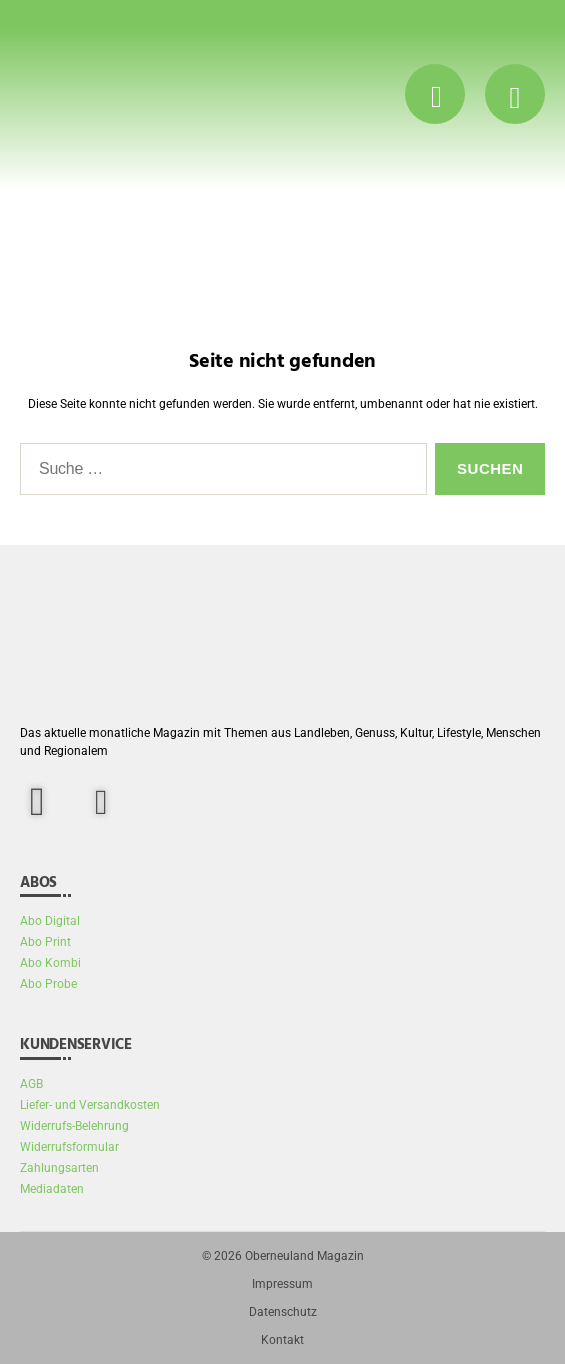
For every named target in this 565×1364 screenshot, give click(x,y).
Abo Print (45, 942)
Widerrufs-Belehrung (74, 1126)
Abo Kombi (50, 963)
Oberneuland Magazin (304, 1256)
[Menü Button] (515, 94)
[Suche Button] (435, 94)
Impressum (282, 1284)
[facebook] (50, 802)
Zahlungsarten (59, 1168)
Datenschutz (283, 1312)
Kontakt (282, 1340)
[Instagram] (101, 803)
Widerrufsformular (69, 1147)
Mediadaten (52, 1189)
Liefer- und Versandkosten (90, 1105)
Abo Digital (50, 921)
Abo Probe (48, 984)
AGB (31, 1084)
